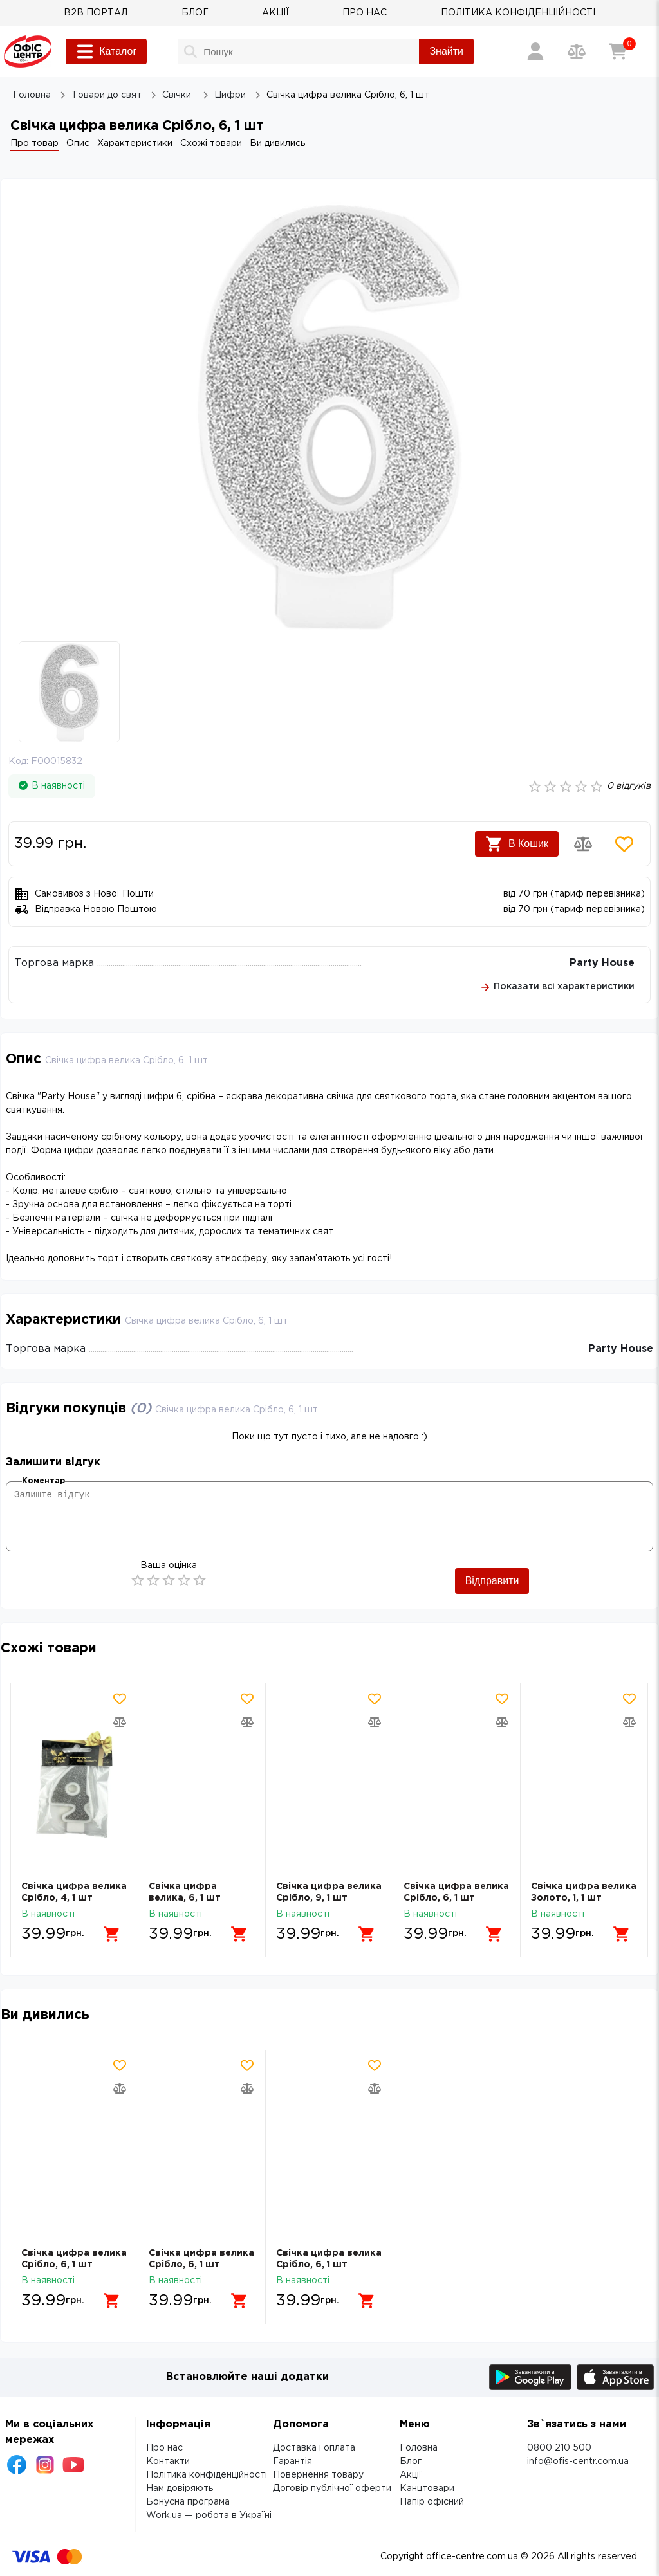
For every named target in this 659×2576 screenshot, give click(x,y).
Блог (411, 2461)
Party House (602, 963)
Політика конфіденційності (206, 2475)
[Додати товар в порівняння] (583, 844)
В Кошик (516, 844)
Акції (411, 2475)
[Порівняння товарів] (576, 51)
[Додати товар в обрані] (624, 844)
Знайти (446, 51)
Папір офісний (432, 2502)
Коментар (43, 1480)
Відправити (492, 1580)
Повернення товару (318, 2475)
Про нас (164, 2448)
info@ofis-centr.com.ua (578, 2461)
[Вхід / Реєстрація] (535, 51)
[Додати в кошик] (112, 1934)
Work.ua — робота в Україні (209, 2515)
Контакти (168, 2461)
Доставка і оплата (314, 2448)
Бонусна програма (188, 2502)
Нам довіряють (179, 2488)
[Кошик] (617, 51)
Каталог (106, 51)
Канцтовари (427, 2488)
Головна (419, 2448)
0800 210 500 (559, 2448)
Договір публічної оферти (332, 2488)
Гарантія (292, 2461)
